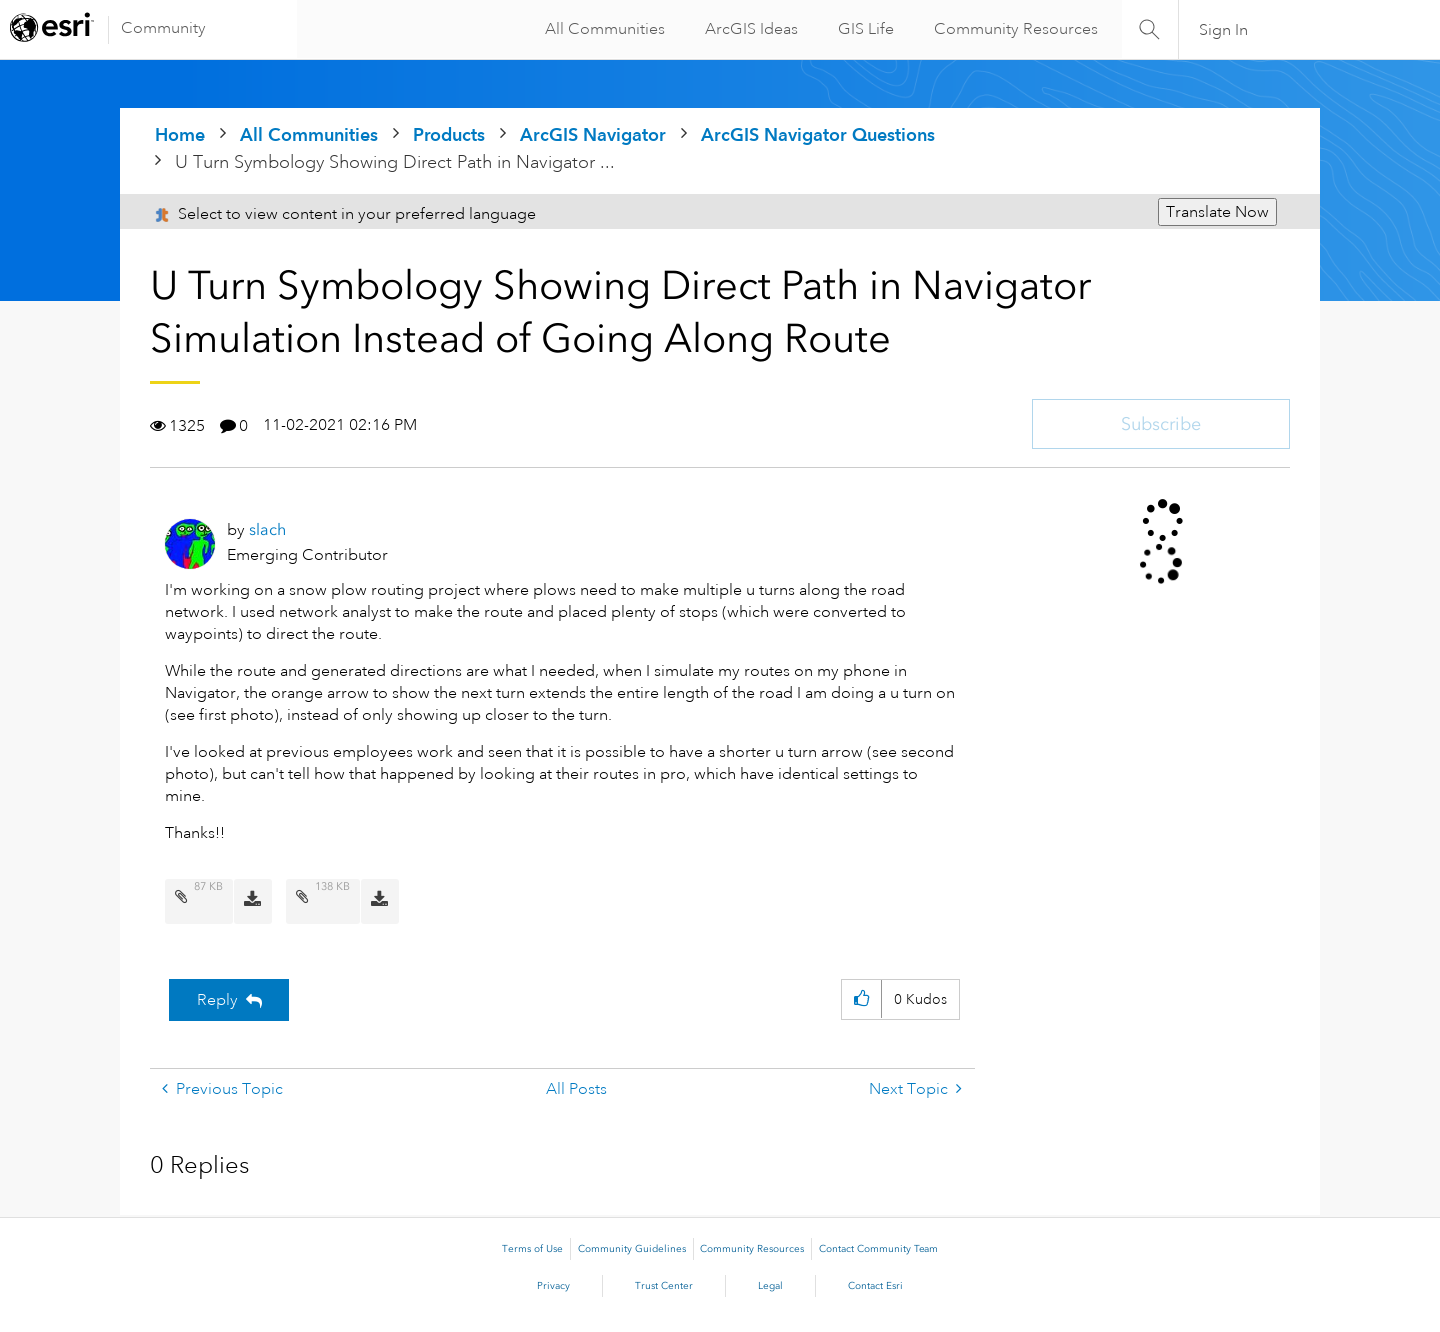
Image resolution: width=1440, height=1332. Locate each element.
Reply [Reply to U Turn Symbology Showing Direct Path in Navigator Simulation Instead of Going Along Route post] (217, 1000)
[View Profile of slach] (267, 529)
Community (163, 28)
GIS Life (860, 29)
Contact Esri (875, 1286)
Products (449, 134)
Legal (770, 1286)
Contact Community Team (878, 1249)
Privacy (553, 1286)
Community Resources (1010, 29)
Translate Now (1217, 212)
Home (180, 134)
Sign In (1224, 30)
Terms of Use (532, 1249)
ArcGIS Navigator (593, 134)
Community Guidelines (632, 1249)
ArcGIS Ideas (745, 29)
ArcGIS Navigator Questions (818, 134)
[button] (861, 999)
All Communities (599, 29)
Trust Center (664, 1286)
